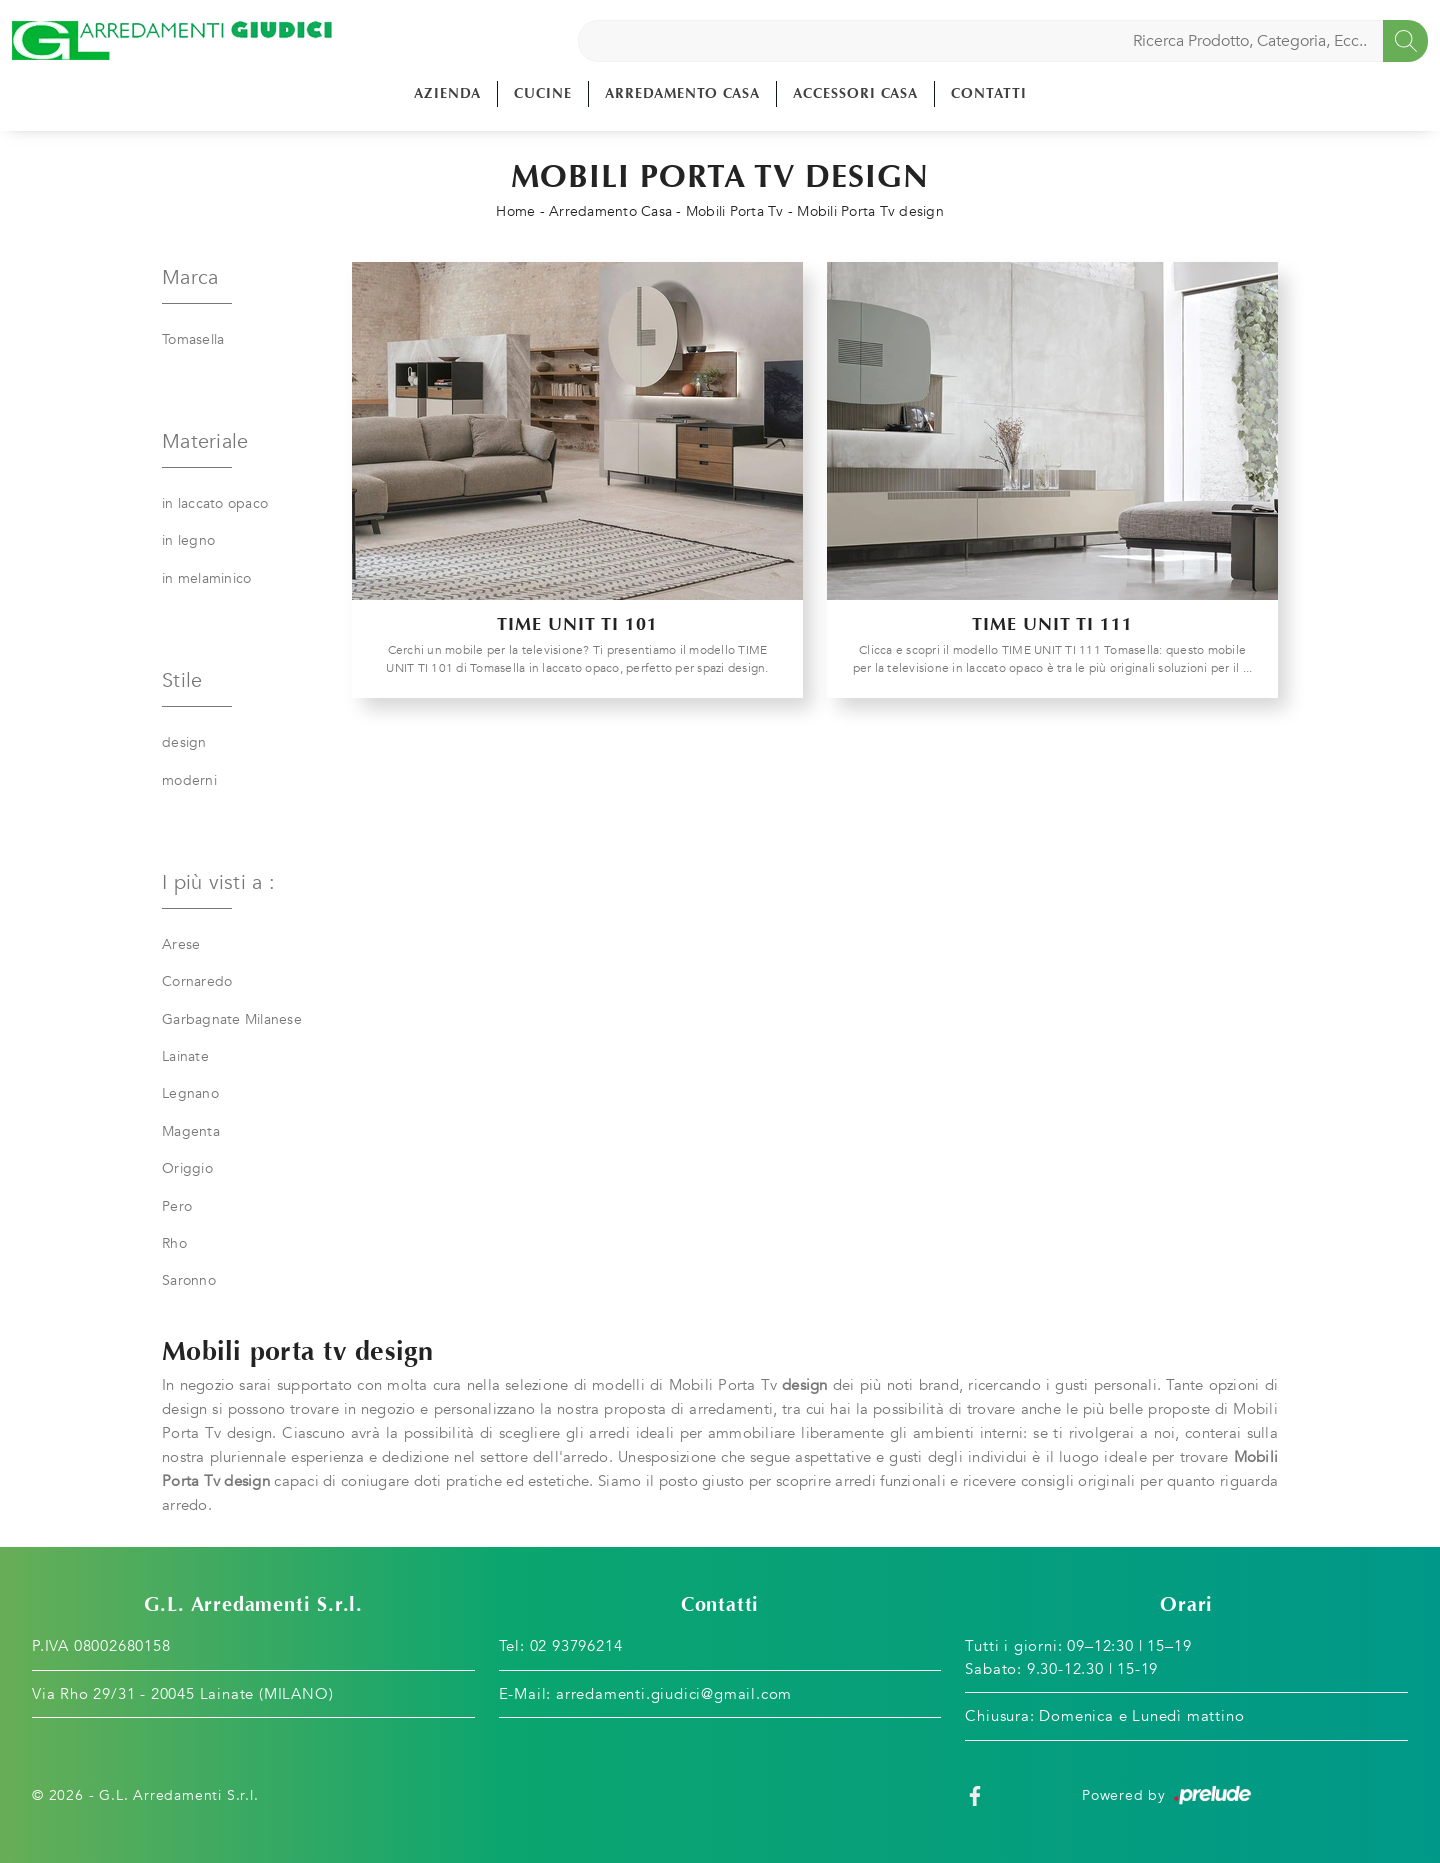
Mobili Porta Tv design (870, 211)
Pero (177, 1206)
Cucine (543, 93)
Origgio (187, 1168)
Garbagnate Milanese (232, 1019)
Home (515, 211)
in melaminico (206, 578)
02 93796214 (576, 1646)
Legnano (190, 1093)
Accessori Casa (855, 93)
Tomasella (193, 339)
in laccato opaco (215, 503)
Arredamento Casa (682, 93)
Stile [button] (182, 680)
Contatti (989, 93)
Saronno (189, 1280)
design (184, 742)
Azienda (447, 93)
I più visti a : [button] (218, 882)
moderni (189, 780)
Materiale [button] (205, 441)
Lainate (185, 1056)
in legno (188, 540)
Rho (174, 1243)
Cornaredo (197, 981)
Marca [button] (190, 277)
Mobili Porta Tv (735, 211)
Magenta (191, 1131)
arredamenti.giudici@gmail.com (674, 1694)
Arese (181, 944)
